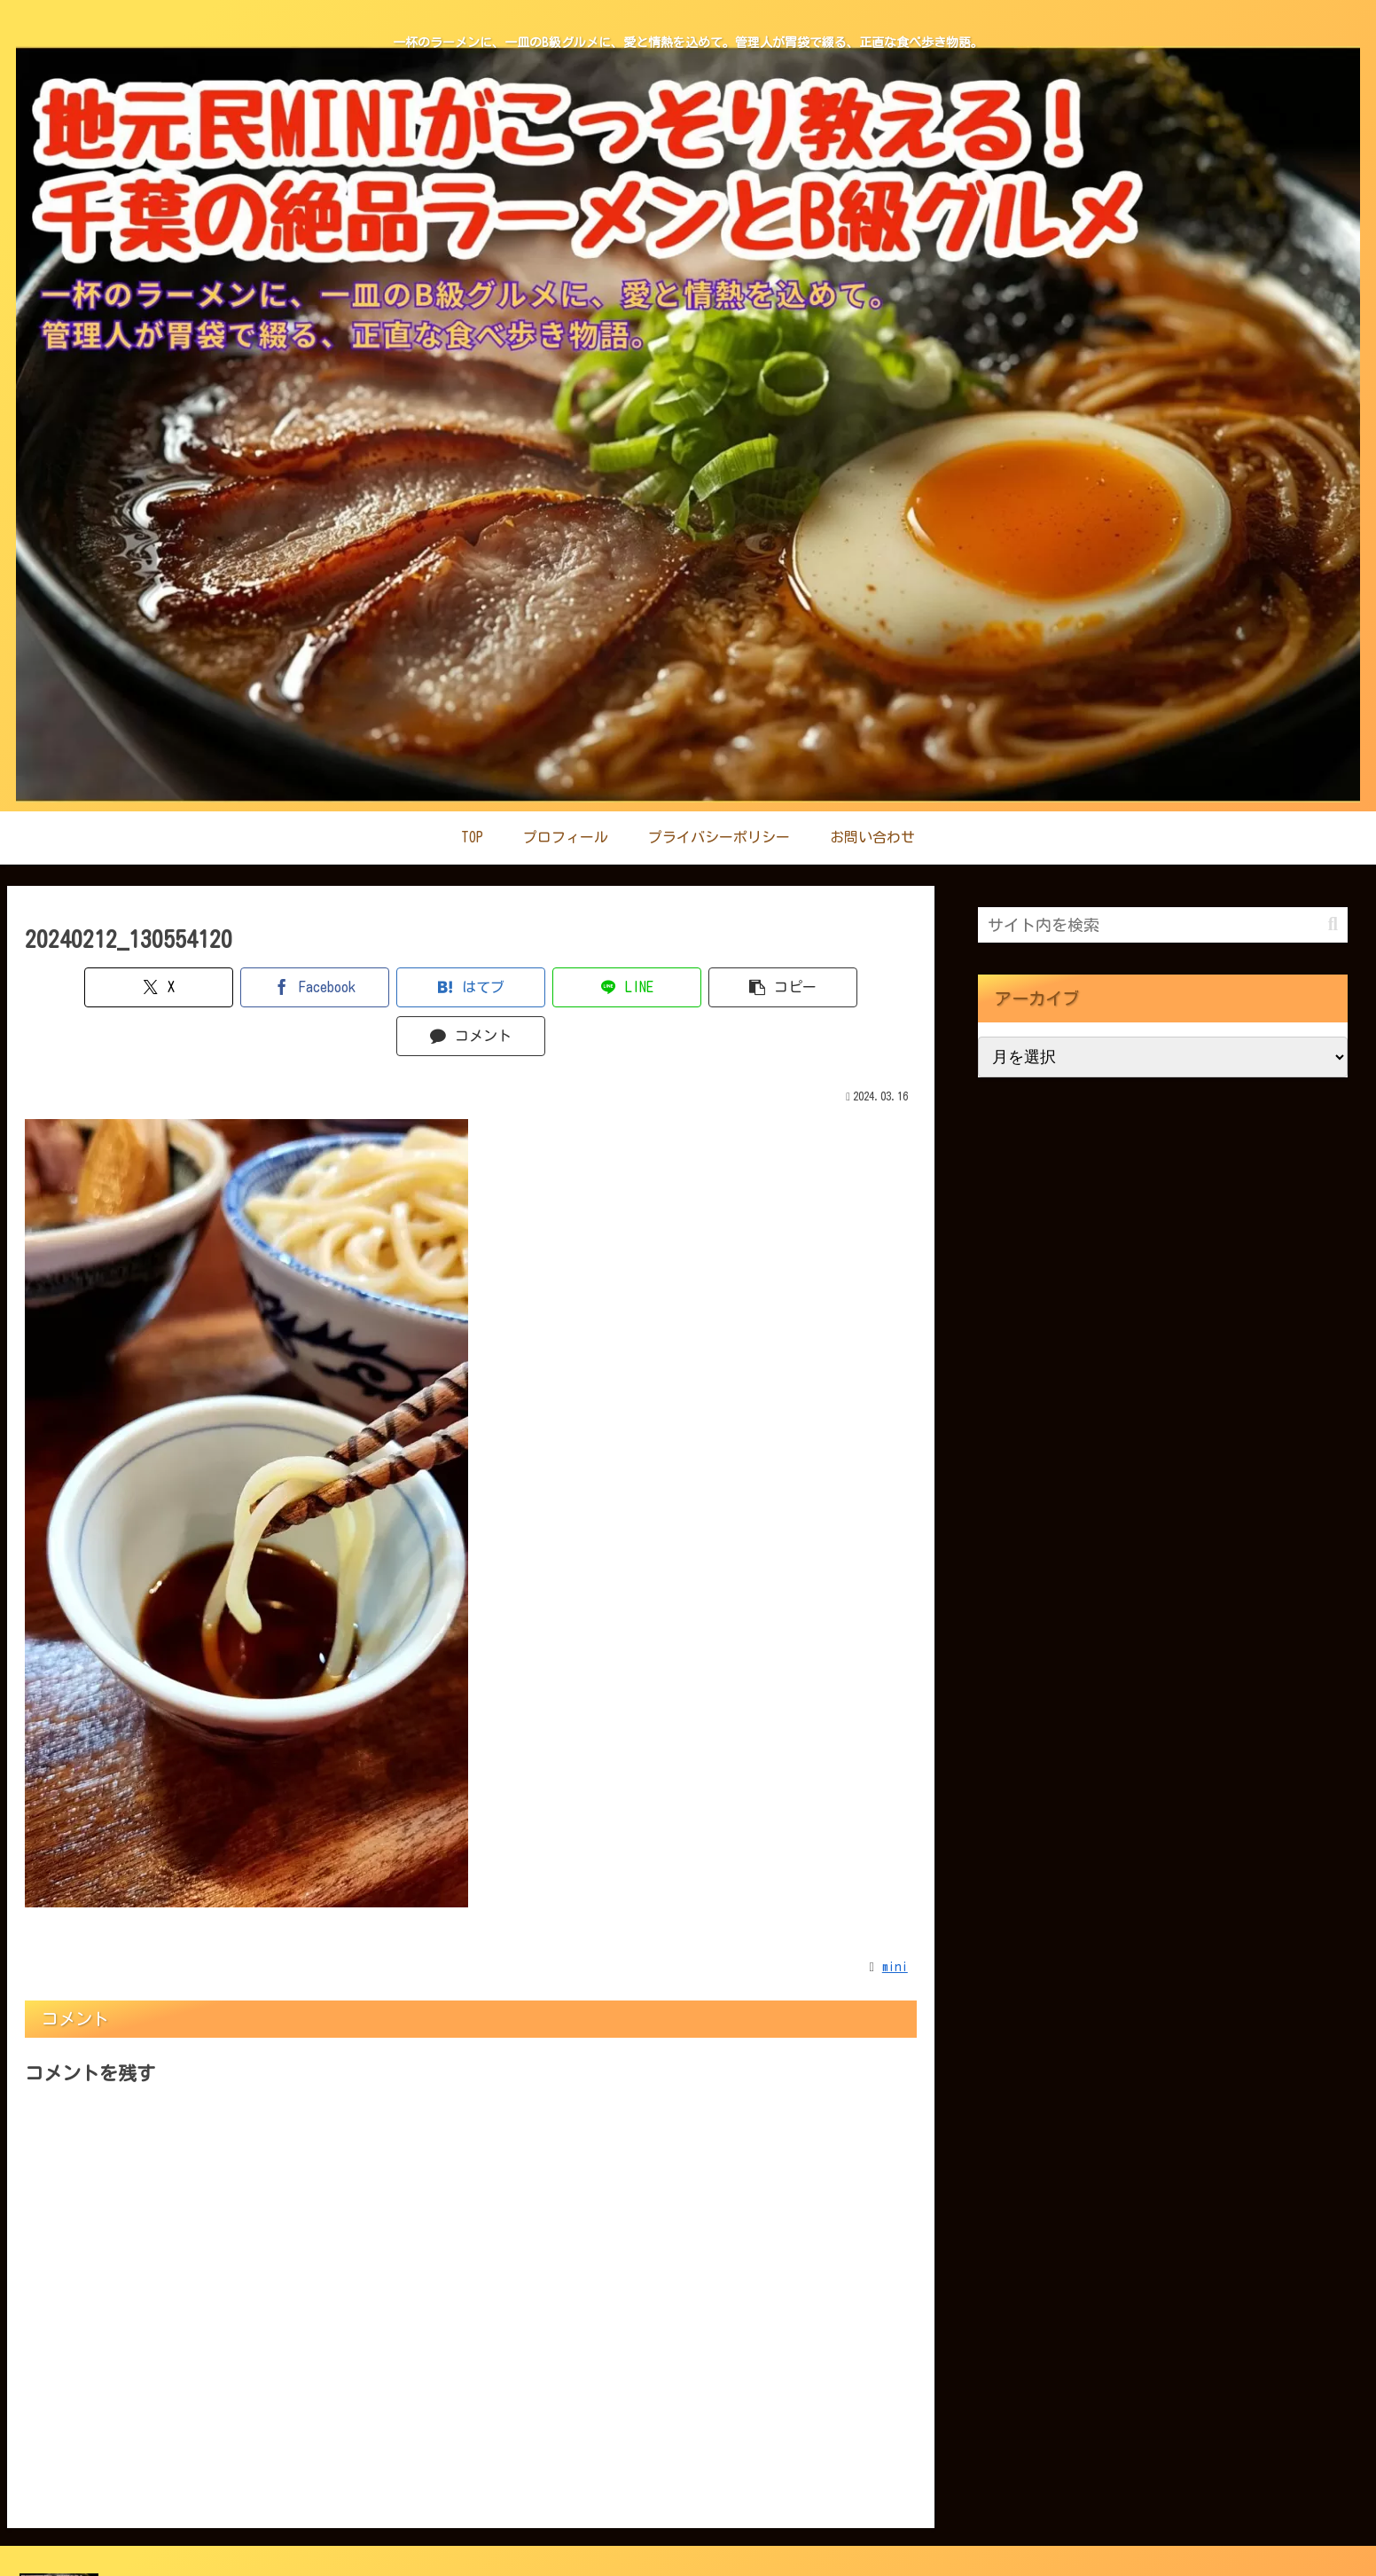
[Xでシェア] (96, 987)
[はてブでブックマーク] (395, 987)
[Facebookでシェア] (246, 987)
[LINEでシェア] (545, 987)
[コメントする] (845, 987)
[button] (695, 987)
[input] (1163, 925)
